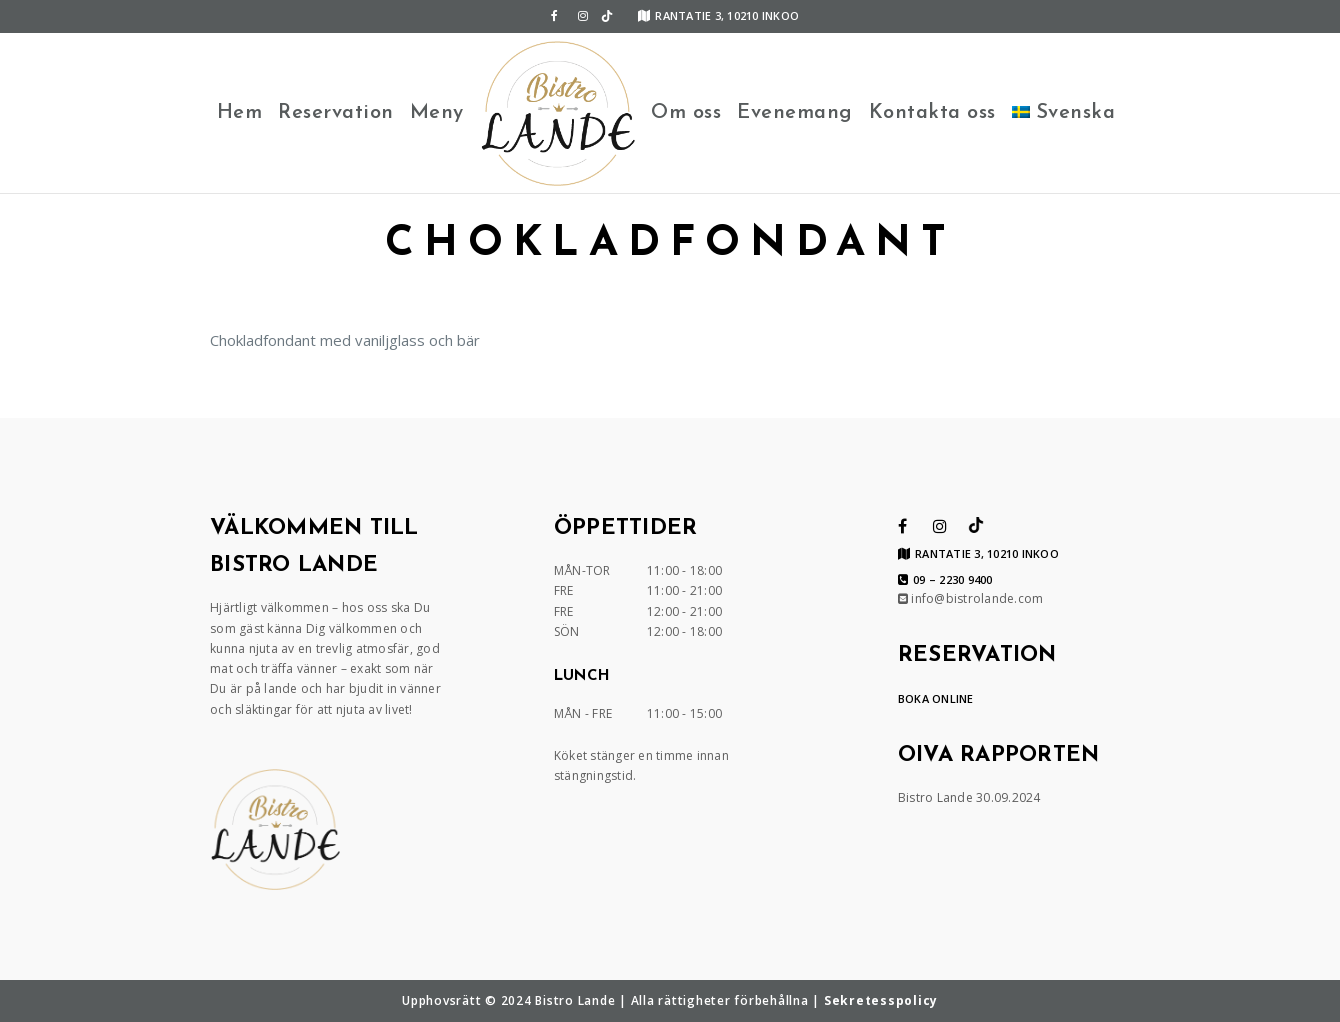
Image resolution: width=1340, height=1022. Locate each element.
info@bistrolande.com (971, 598)
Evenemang (795, 113)
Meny (437, 113)
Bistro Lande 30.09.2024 (969, 797)
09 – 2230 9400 (945, 580)
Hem (240, 113)
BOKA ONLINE (936, 698)
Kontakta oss (932, 113)
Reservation (336, 113)
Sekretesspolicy (881, 1000)
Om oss (686, 113)
